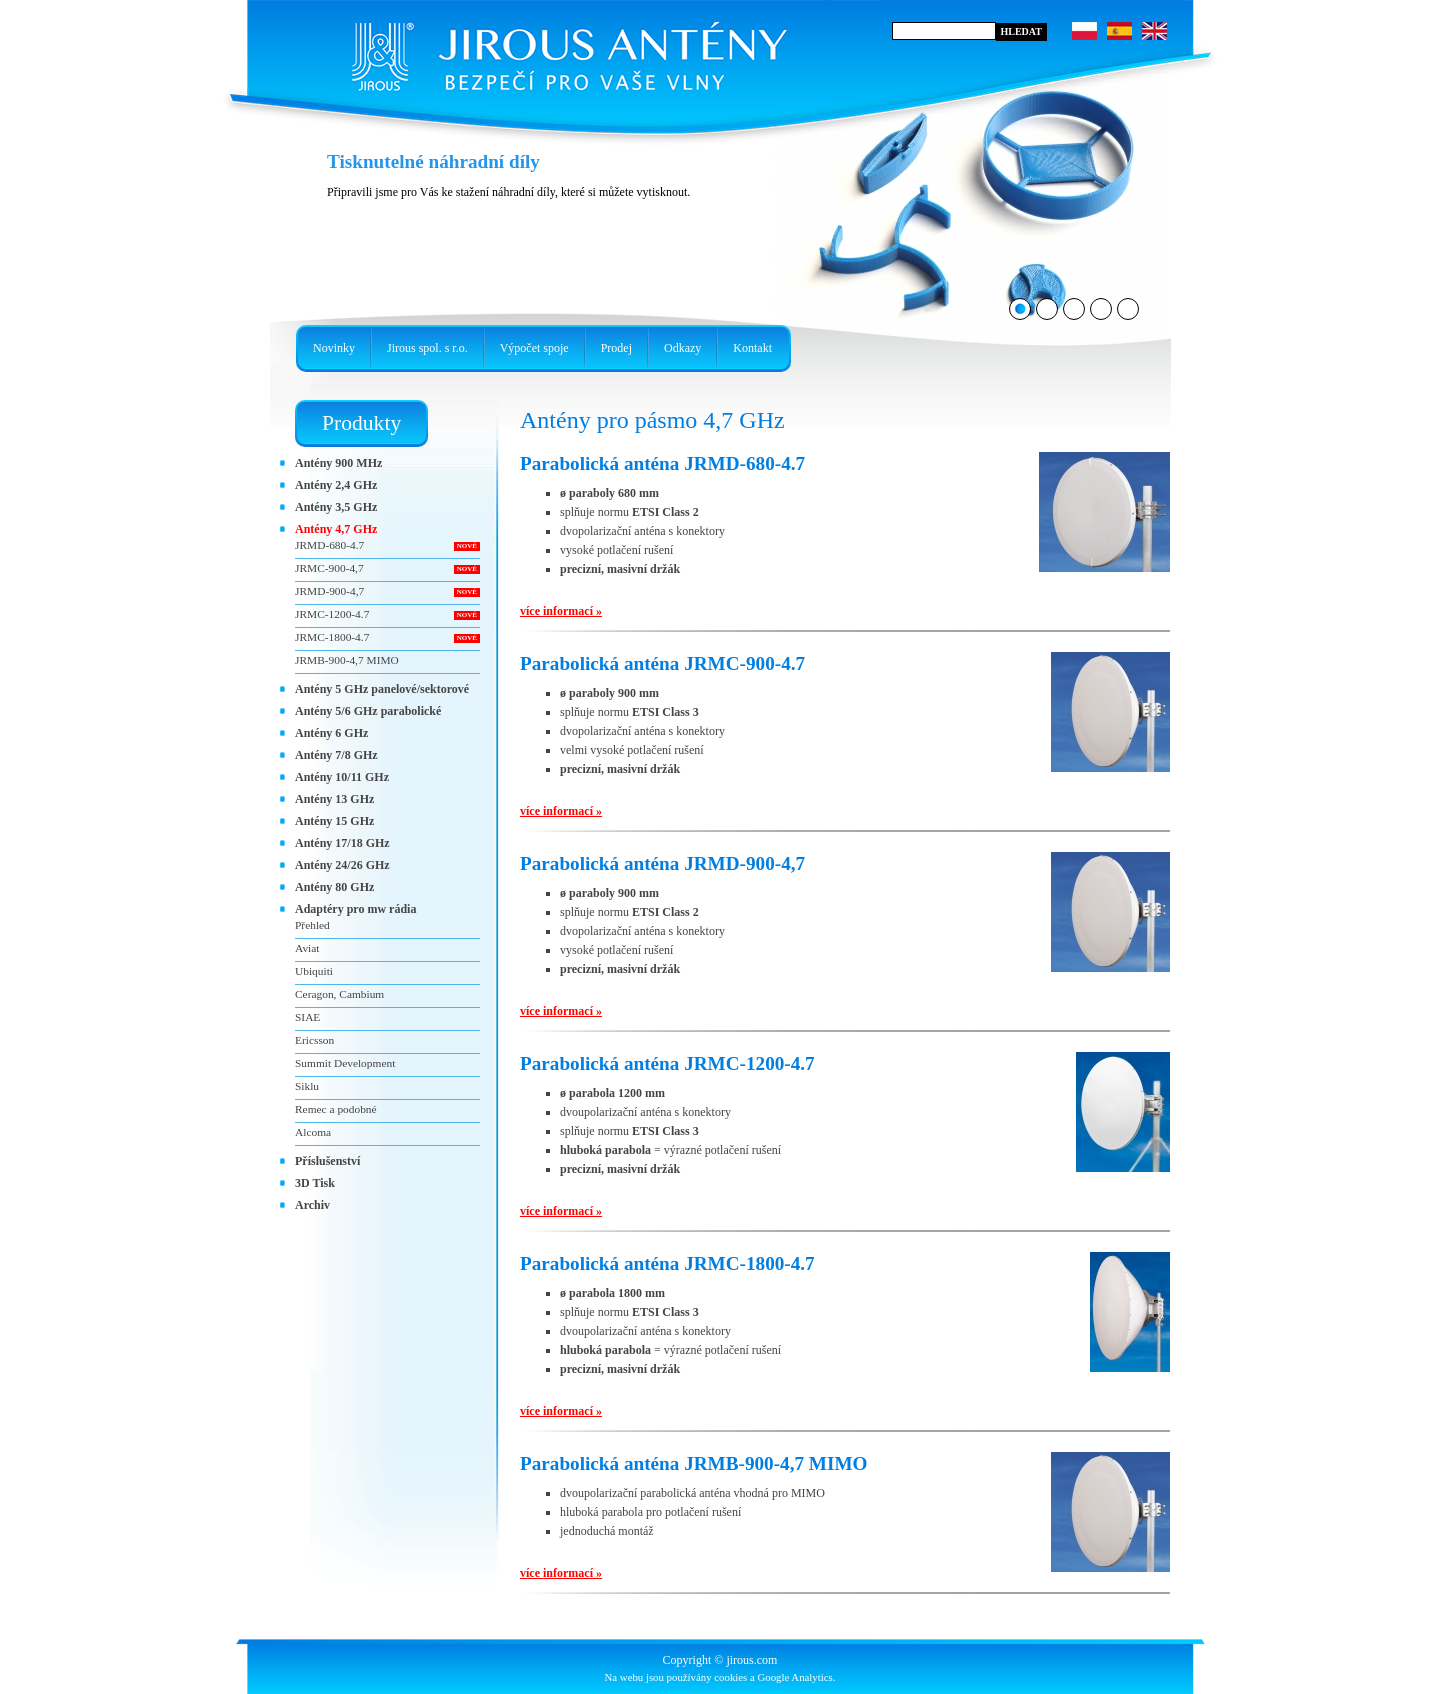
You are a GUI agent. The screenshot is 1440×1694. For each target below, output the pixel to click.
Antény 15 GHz (334, 821)
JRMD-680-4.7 (329, 545)
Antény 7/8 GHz (336, 755)
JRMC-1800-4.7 (332, 637)
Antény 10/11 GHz (342, 777)
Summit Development (345, 1063)
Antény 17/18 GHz (342, 843)
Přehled (312, 925)
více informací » (561, 611)
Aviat (307, 948)
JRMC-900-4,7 (329, 568)
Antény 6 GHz (331, 733)
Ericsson (314, 1040)
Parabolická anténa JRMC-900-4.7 (662, 663)
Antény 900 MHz (338, 463)
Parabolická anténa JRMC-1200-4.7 (667, 1063)
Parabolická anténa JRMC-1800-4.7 (667, 1263)
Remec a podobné (336, 1109)
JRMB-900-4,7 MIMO (347, 660)
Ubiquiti (314, 971)
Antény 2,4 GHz (336, 485)
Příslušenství (327, 1161)
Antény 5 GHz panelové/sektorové (382, 689)
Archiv (312, 1205)
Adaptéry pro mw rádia (355, 909)
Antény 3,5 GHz (336, 507)
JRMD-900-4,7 (329, 591)
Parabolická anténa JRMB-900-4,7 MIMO (693, 1463)
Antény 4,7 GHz (336, 529)
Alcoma (313, 1132)
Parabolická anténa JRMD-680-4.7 (662, 463)
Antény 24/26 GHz (342, 865)
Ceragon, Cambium (339, 994)
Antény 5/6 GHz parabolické (368, 711)
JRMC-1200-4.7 (332, 614)
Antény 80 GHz (334, 887)
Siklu (307, 1086)
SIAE (307, 1017)
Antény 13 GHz (334, 799)
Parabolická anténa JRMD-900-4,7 (662, 863)
